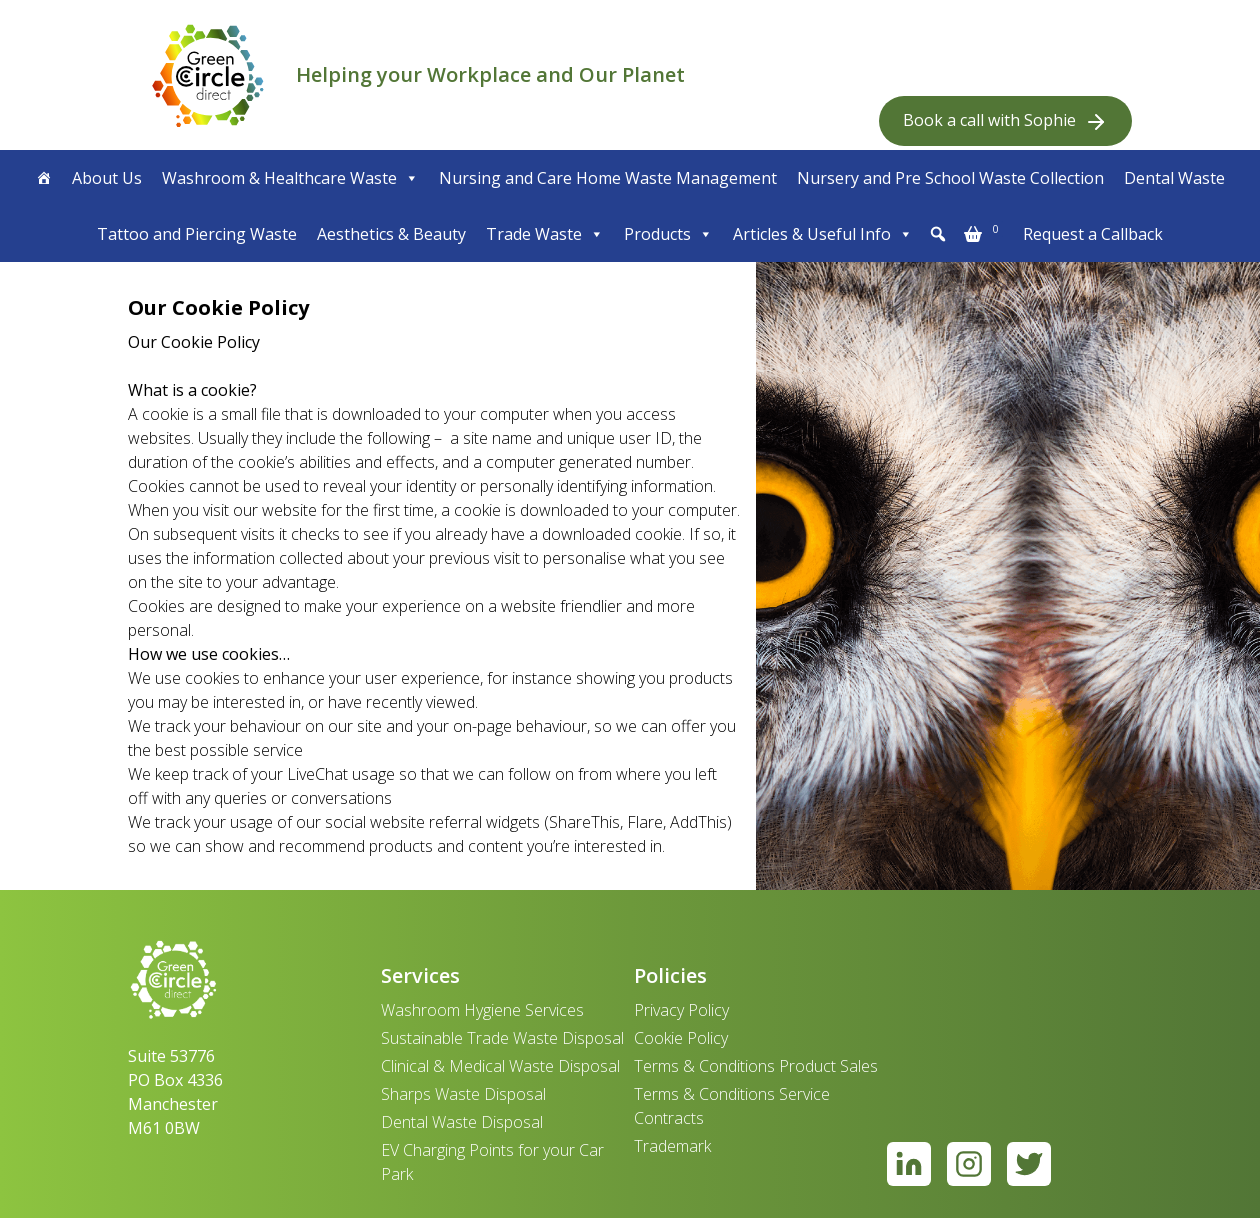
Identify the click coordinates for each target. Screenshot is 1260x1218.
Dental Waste (1174, 178)
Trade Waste (545, 234)
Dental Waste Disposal (462, 1122)
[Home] (44, 178)
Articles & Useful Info (823, 234)
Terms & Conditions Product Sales (756, 1066)
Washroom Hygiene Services (482, 1010)
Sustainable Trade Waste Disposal (502, 1038)
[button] (938, 234)
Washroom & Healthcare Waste (290, 178)
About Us (107, 178)
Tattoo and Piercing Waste (197, 234)
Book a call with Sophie (1005, 121)
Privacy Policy (681, 1010)
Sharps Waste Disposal (463, 1094)
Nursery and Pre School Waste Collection (950, 178)
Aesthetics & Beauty (391, 234)
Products (668, 234)
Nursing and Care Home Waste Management (608, 178)
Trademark (672, 1146)
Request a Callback (1093, 234)
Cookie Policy (681, 1038)
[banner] (208, 75)
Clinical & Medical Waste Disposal (500, 1066)
